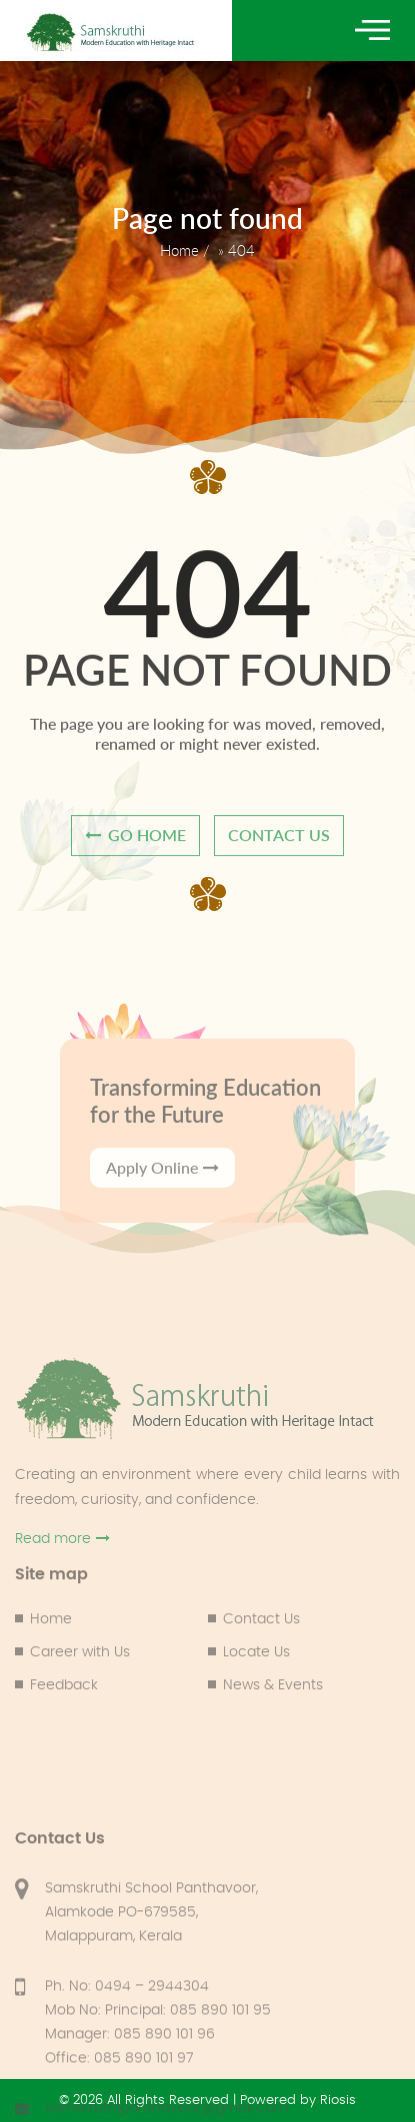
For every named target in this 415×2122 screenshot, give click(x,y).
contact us (279, 846)
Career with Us (80, 1704)
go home (135, 846)
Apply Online (162, 1222)
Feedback (64, 1737)
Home (179, 250)
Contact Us (261, 1671)
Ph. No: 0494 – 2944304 (127, 2111)
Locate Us (256, 1704)
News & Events (273, 1737)
